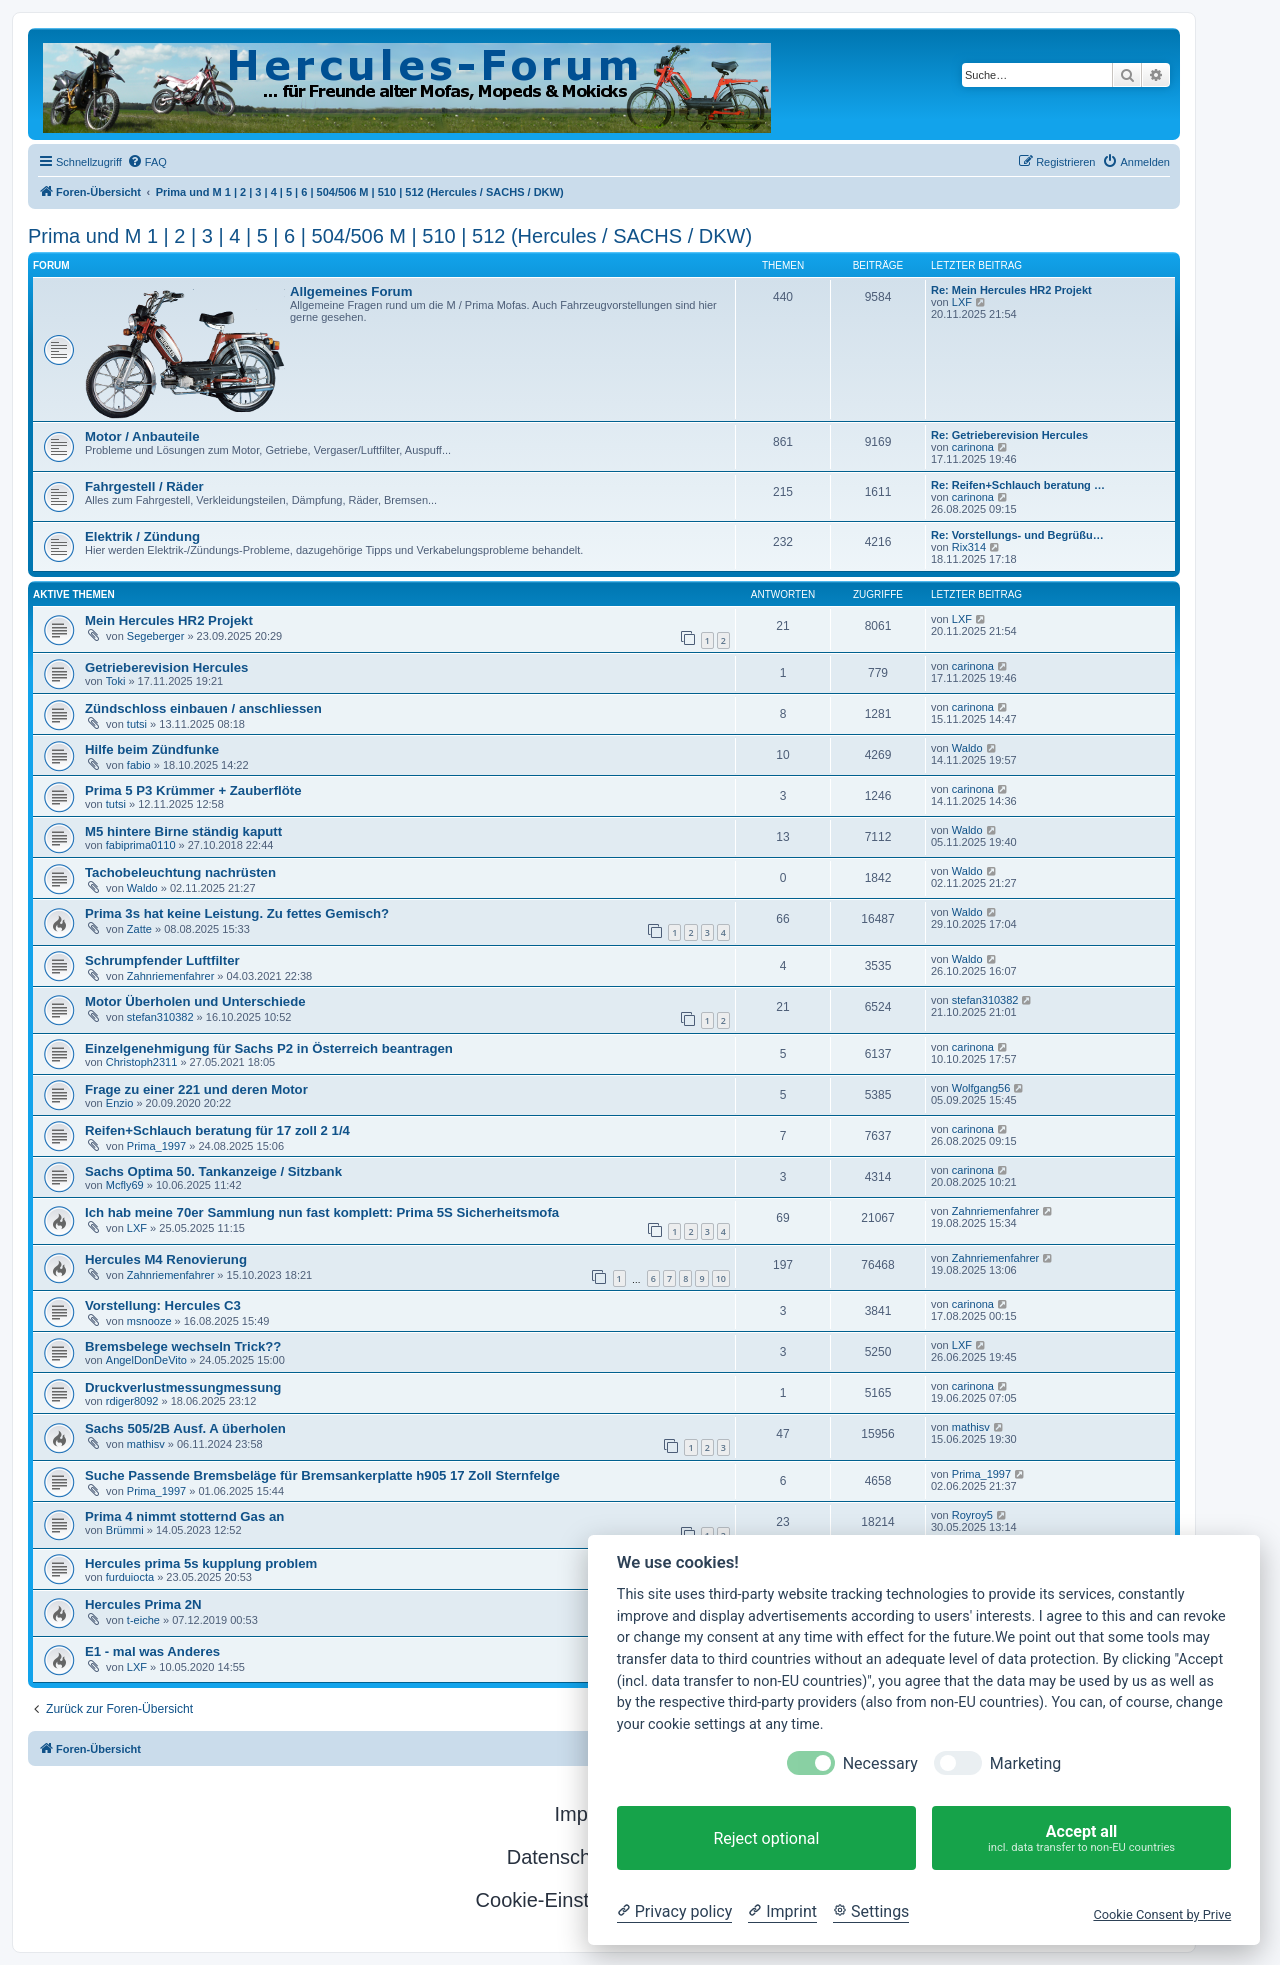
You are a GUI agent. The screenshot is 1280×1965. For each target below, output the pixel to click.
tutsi (137, 724)
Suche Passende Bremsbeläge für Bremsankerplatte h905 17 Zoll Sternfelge (322, 1475)
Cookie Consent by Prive (1162, 1914)
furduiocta (130, 1577)
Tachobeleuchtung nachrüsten (180, 872)
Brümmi (125, 1530)
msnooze (149, 1321)
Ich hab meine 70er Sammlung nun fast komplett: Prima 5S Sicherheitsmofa (322, 1212)
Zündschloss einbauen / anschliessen (203, 708)
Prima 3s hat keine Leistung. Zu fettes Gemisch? (237, 913)
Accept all (1081, 1838)
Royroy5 (972, 1515)
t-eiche (143, 1620)
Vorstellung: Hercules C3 (163, 1305)
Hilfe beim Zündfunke (152, 749)
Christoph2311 (142, 1062)
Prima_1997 (156, 1146)
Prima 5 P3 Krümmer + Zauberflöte (193, 790)
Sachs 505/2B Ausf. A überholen (185, 1428)
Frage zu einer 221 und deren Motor (196, 1089)
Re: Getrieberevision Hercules (1009, 435)
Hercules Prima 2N (143, 1604)
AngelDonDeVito (146, 1360)
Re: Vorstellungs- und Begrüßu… (1017, 535)
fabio (139, 765)
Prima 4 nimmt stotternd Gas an (184, 1516)
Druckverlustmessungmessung (183, 1387)
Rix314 (969, 547)
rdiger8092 (132, 1401)
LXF (962, 302)
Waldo (967, 748)
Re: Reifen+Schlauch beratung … (1018, 485)
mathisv (146, 1444)
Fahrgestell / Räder (144, 486)
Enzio (120, 1103)
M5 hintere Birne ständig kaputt (183, 831)
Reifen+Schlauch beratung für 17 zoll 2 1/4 (217, 1130)
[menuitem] (147, 162)
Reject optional (766, 1838)
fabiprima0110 (141, 845)
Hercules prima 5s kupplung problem (201, 1563)
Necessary (880, 1763)
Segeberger (156, 636)
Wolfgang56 (981, 1088)
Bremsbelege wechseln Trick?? (183, 1346)
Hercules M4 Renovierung (166, 1259)
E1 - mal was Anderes (152, 1651)
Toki (116, 681)
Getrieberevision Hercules (166, 667)
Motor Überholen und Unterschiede (195, 1001)
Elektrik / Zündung (142, 536)
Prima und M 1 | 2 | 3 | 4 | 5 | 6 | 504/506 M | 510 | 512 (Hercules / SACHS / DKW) (390, 236)
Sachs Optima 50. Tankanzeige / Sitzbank (213, 1171)
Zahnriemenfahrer (170, 976)
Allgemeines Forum (351, 291)
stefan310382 (160, 1017)
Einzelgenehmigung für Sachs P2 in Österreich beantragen (269, 1048)
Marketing (1025, 1763)
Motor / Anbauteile (142, 436)
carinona (973, 447)
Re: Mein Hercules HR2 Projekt (1011, 290)
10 (721, 1278)
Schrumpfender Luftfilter (162, 960)
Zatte (139, 929)
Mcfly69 (125, 1185)
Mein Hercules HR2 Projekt (169, 620)
